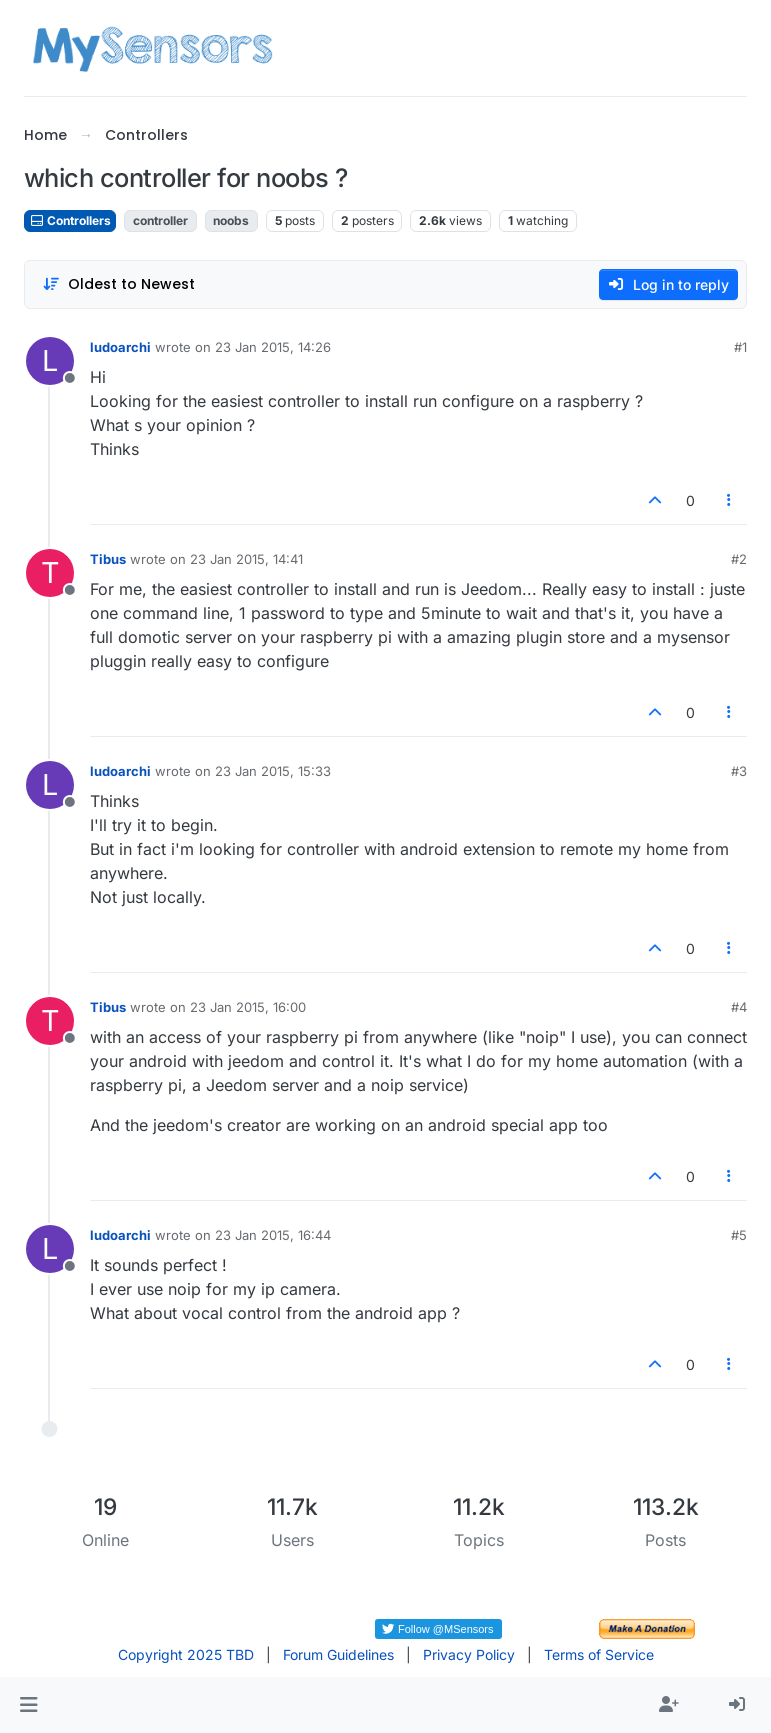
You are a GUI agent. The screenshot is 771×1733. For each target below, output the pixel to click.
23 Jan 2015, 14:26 (273, 347)
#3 (739, 771)
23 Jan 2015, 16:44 (273, 1235)
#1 (740, 347)
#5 (739, 1235)
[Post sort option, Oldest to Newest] (118, 284)
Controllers (70, 220)
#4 (739, 1007)
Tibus (108, 559)
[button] (28, 1705)
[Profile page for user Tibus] (50, 573)
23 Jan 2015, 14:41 (246, 559)
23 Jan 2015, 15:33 (273, 771)
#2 (739, 559)
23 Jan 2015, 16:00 (248, 1007)
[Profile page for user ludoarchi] (50, 361)
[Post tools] (730, 500)
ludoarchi (120, 347)
